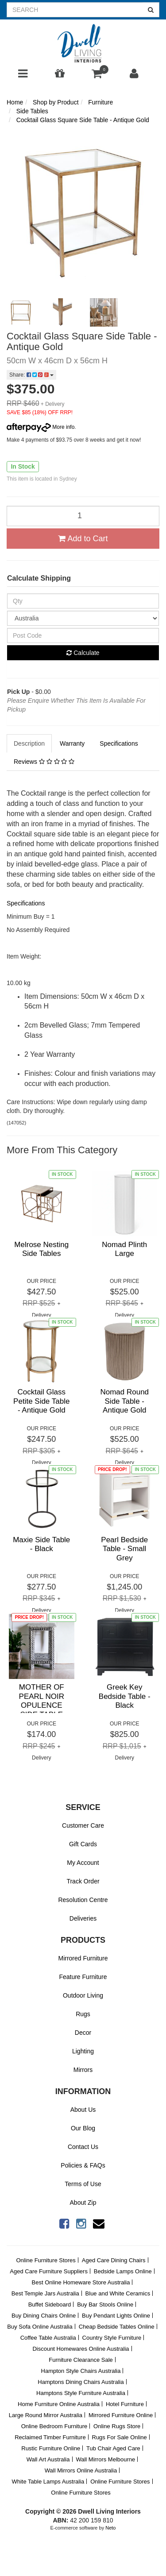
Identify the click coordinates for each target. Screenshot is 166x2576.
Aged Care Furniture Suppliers (49, 2271)
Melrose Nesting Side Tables (41, 1249)
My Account (83, 1862)
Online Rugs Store (116, 2426)
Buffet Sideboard (49, 2304)
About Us (83, 2109)
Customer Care (83, 1825)
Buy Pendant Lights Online (116, 2315)
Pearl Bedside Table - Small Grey (124, 1549)
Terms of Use (83, 2183)
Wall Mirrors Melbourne (105, 2459)
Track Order (82, 1881)
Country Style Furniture (112, 2337)
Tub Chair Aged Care (113, 2448)
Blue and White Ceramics (118, 2293)
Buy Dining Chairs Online (44, 2315)
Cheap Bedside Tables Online (116, 2326)
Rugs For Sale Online (119, 2437)
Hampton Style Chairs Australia (81, 2371)
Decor (83, 2032)
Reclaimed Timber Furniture (50, 2437)
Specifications (119, 743)
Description (29, 743)
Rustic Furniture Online (50, 2448)
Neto (110, 2527)
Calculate (82, 652)
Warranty (72, 743)
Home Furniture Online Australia (59, 2404)
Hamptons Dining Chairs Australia (81, 2382)
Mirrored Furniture (83, 1958)
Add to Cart (83, 538)
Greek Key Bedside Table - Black (125, 1696)
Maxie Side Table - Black (41, 1544)
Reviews (44, 761)
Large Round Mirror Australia (45, 2415)
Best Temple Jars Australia (45, 2293)
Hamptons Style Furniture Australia (80, 2393)
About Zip (83, 2202)
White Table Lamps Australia (48, 2481)
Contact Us (83, 2146)
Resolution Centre (83, 1899)
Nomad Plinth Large (124, 1249)
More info (40, 427)
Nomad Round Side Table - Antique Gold (124, 1401)
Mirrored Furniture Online (121, 2415)
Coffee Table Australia (48, 2337)
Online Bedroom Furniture (54, 2426)
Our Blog (83, 2128)
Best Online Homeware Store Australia (81, 2282)
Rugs (83, 2014)
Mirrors (83, 2069)
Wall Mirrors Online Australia (81, 2470)
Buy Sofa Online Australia (39, 2326)
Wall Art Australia (48, 2459)
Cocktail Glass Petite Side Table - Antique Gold (41, 1401)
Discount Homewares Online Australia (80, 2348)
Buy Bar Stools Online (105, 2304)
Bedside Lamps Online (123, 2271)
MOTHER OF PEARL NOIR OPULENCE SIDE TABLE (41, 1700)
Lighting (83, 2051)
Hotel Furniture (125, 2404)
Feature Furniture (83, 1976)
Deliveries (83, 1918)
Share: (31, 375)
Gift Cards (83, 1844)
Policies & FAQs (83, 2165)
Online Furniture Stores (45, 2260)
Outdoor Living (83, 1995)
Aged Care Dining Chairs (114, 2260)
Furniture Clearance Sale (81, 2360)
